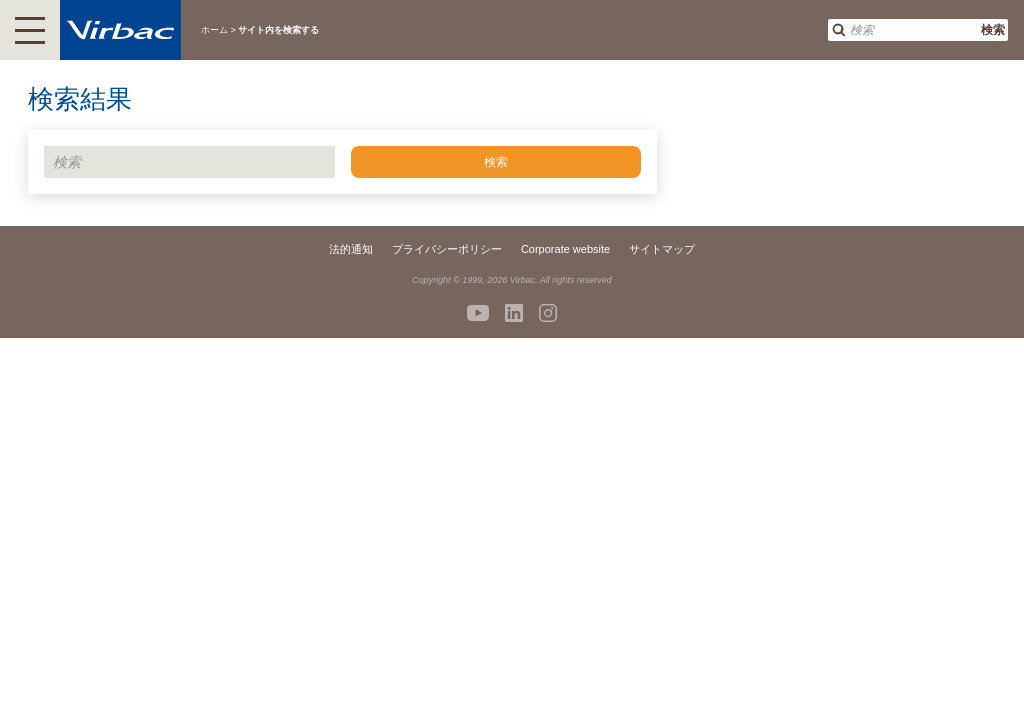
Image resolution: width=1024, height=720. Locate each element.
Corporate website (565, 249)
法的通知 (351, 249)
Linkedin (514, 313)
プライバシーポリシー (447, 249)
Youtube (478, 313)
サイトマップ (662, 249)
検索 (993, 30)
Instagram (548, 313)
